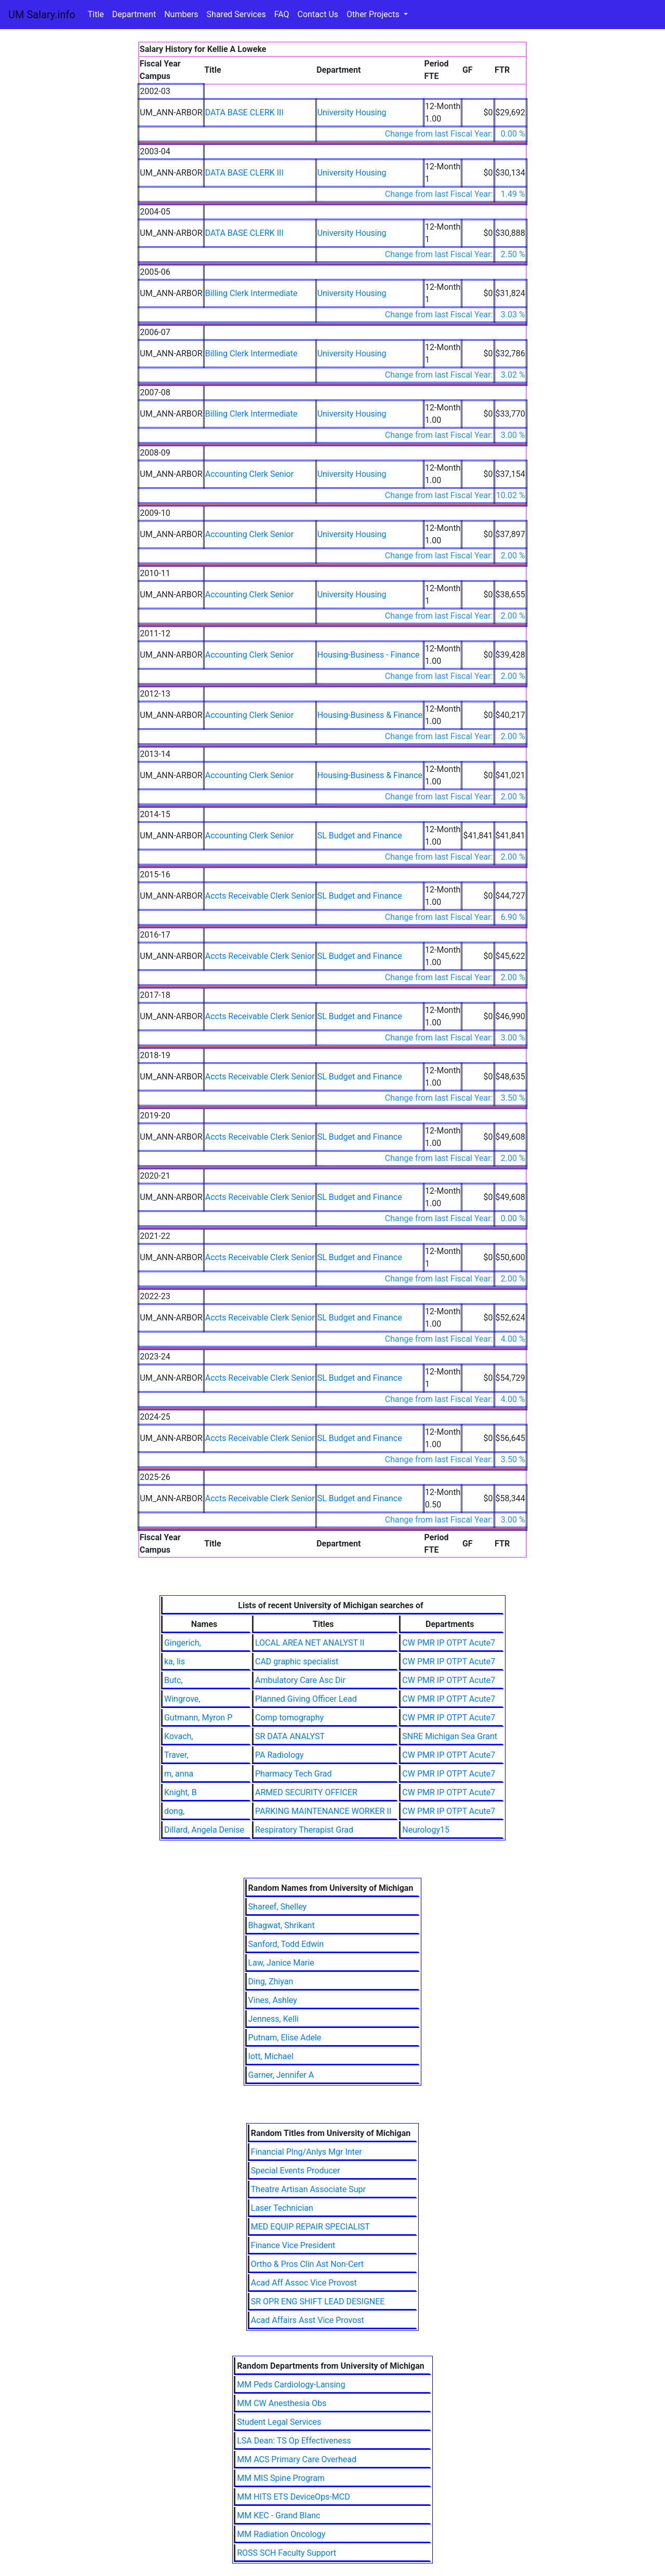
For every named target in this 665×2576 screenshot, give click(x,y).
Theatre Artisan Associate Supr (308, 2189)
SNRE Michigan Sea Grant (449, 1736)
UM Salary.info (41, 14)
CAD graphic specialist (296, 1661)
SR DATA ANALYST (290, 1736)
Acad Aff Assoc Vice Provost (304, 2283)
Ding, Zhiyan (271, 1981)
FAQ (281, 14)
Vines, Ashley (272, 2000)
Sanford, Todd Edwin (286, 1944)
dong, (174, 1811)
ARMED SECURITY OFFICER (306, 1792)
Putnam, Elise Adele (285, 2038)
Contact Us (318, 14)
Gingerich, (182, 1643)
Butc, (173, 1680)
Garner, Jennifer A (281, 2075)
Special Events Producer (295, 2170)
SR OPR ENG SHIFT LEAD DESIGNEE (318, 2301)
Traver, (176, 1755)
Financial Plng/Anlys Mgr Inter (306, 2152)
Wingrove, (182, 1699)
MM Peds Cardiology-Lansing (291, 2385)
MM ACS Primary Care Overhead (296, 2459)
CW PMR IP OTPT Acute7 (448, 1643)
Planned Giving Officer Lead (306, 1699)
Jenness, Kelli (273, 2019)
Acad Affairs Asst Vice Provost (307, 2320)
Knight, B (180, 1792)
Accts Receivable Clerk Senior (260, 896)
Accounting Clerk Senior (249, 474)
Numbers (181, 14)
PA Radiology (279, 1755)
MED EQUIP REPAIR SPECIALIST (310, 2227)
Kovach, (178, 1736)
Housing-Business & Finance (369, 715)
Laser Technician (282, 2208)
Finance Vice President (293, 2245)
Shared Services (236, 14)
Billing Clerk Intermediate (251, 293)
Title (96, 14)
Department (134, 14)
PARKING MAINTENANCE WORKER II (323, 1811)
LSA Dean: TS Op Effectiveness (294, 2441)
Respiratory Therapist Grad (304, 1830)
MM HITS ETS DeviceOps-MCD (293, 2497)
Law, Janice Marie (281, 1963)
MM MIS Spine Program (281, 2478)
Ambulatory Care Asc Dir (300, 1680)
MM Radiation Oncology (281, 2534)
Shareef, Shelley (277, 1907)
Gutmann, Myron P (198, 1718)
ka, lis (174, 1661)
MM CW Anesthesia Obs (281, 2403)
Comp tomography (289, 1718)
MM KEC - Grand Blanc (278, 2515)
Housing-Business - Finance (368, 655)
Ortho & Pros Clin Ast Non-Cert (307, 2264)
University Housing (352, 112)
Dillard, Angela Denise (204, 1830)
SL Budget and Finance (359, 835)
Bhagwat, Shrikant (281, 1925)
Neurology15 (425, 1830)
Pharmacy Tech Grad (293, 1774)
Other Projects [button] (374, 14)
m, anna (178, 1774)
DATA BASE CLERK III (244, 112)
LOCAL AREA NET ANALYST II (309, 1643)
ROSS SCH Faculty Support (286, 2553)
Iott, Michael (271, 2056)
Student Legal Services (279, 2422)
